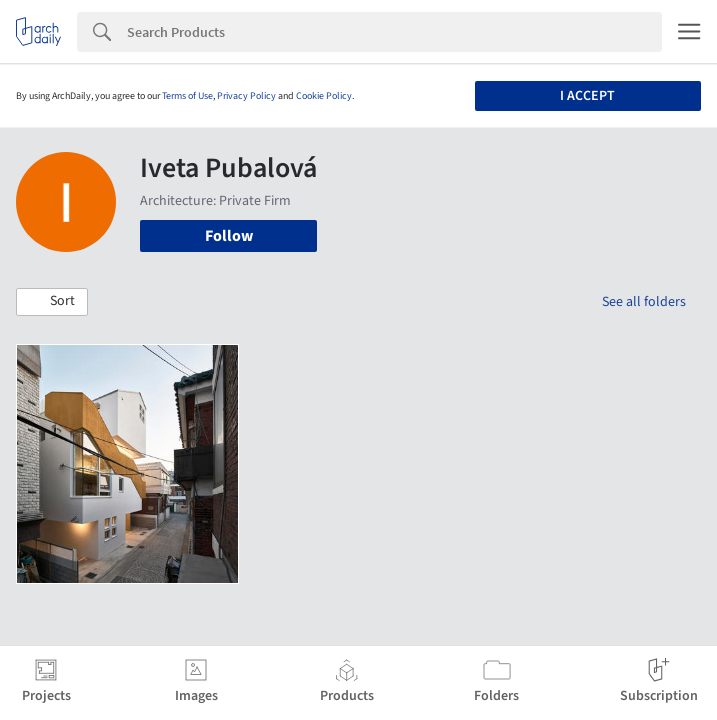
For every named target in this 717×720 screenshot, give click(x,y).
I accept (587, 96)
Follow (229, 236)
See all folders (644, 302)
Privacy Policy (246, 96)
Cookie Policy (324, 96)
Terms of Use (187, 96)
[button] (52, 302)
